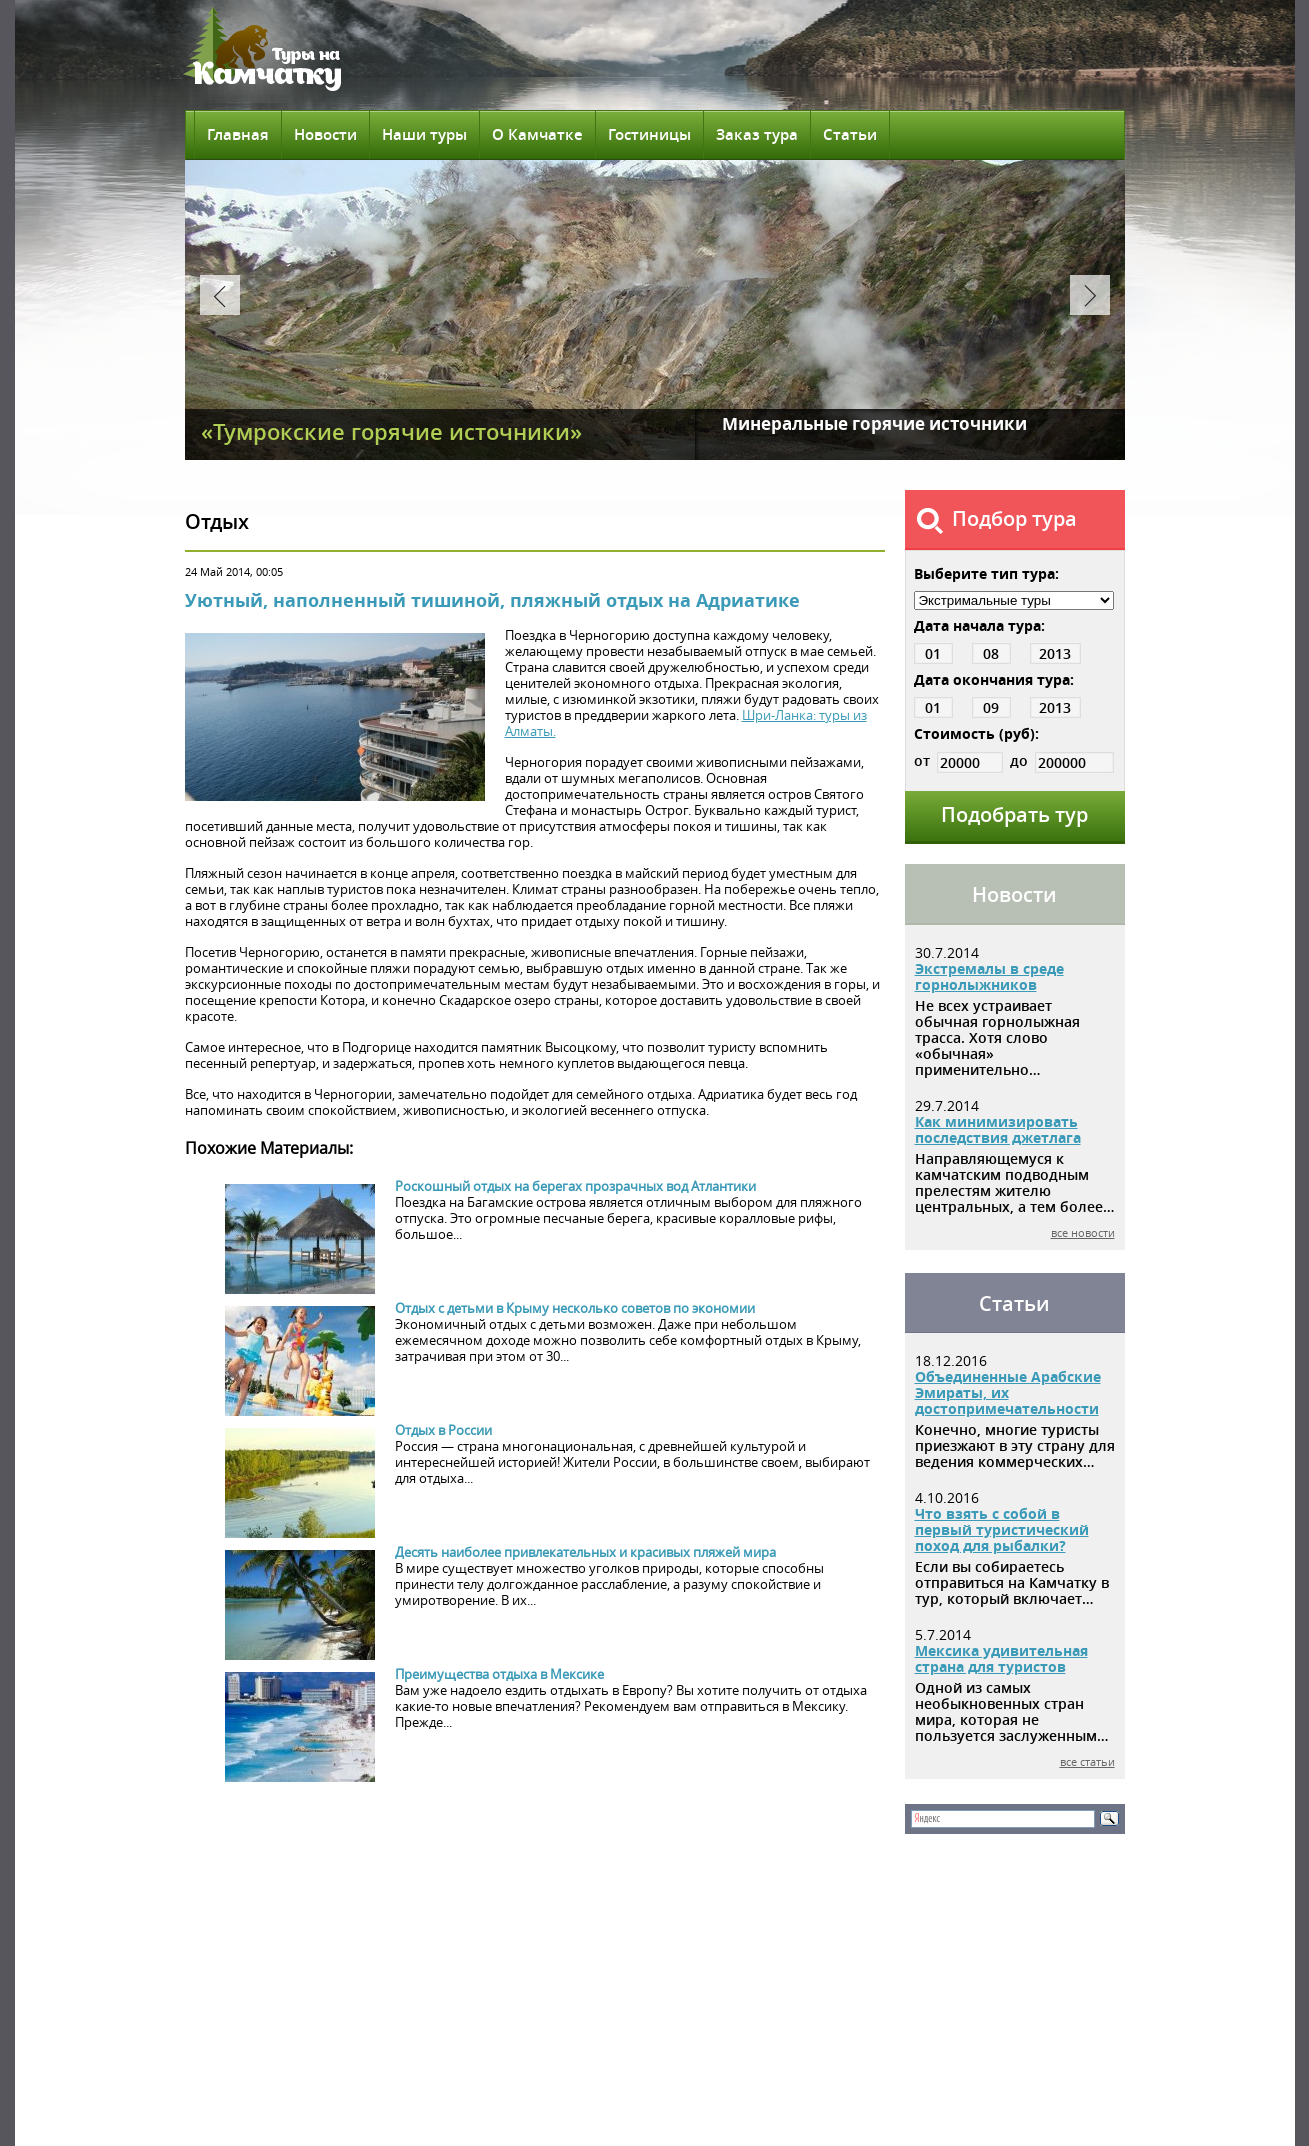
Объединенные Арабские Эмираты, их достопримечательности (1008, 1392)
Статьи (850, 134)
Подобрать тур (1014, 814)
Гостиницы (649, 134)
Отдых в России (443, 1430)
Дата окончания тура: (994, 679)
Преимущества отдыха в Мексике (499, 1674)
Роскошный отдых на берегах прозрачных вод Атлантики (575, 1186)
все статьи (1087, 1761)
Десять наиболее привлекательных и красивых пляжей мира (585, 1552)
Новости (325, 134)
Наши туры (424, 134)
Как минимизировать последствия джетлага (998, 1129)
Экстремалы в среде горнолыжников (989, 976)
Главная (238, 134)
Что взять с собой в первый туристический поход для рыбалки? (1002, 1529)
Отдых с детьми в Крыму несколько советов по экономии (575, 1308)
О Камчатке (537, 134)
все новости (1083, 1232)
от (958, 760)
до (1062, 760)
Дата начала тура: (979, 625)
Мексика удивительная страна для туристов (1001, 1658)
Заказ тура (757, 134)
